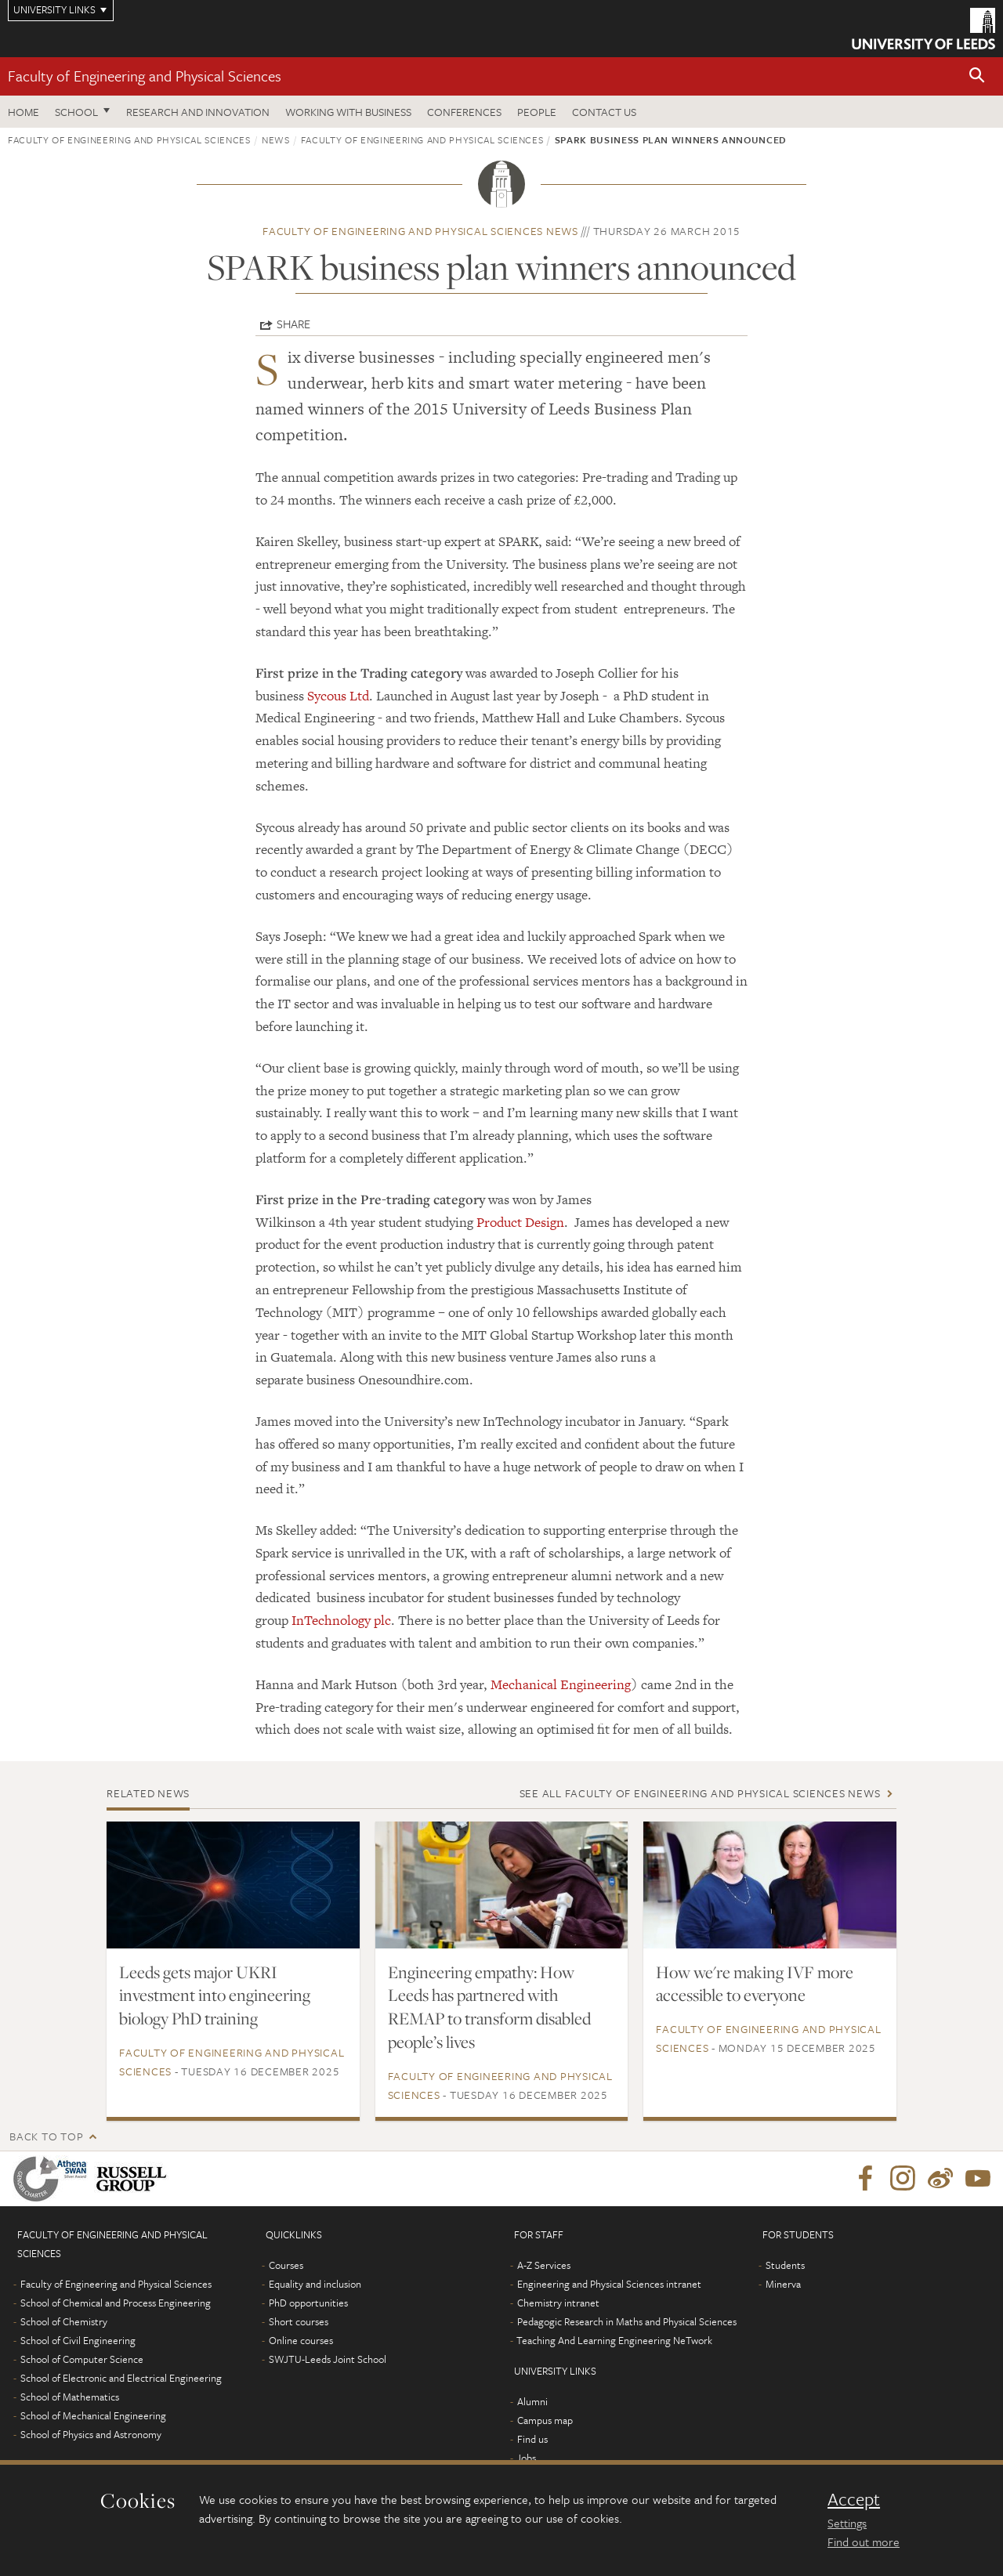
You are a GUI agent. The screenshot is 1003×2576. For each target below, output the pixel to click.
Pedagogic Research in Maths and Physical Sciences (627, 2321)
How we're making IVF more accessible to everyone (754, 1983)
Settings (847, 2522)
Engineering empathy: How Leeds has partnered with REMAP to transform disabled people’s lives (489, 2007)
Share (293, 323)
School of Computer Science (81, 2359)
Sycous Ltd (338, 695)
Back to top (46, 2136)
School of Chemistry (63, 2321)
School (76, 111)
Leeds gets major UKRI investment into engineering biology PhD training (214, 1995)
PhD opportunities (308, 2302)
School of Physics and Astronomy (90, 2434)
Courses (286, 2265)
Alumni (532, 2401)
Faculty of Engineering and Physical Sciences (144, 75)
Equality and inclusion (315, 2284)
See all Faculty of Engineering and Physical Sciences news (700, 1793)
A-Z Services (543, 2265)
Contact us (604, 111)
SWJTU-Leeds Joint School (327, 2359)
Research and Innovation (198, 111)
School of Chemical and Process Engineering (115, 2302)
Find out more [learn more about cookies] (863, 2541)
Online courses (301, 2340)
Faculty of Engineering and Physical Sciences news (420, 231)
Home (23, 111)
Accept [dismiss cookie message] (853, 2499)
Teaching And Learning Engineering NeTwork (614, 2340)
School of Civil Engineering (78, 2340)
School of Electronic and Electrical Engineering (121, 2378)
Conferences (464, 111)
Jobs (526, 2458)
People (536, 111)
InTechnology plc (341, 1620)
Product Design (520, 1222)
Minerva (783, 2284)
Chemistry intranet (558, 2302)
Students (785, 2265)
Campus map (545, 2420)
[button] (977, 76)
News (276, 139)
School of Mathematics (69, 2396)
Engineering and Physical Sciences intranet (609, 2284)
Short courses (298, 2321)
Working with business (348, 111)
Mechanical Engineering (561, 1684)
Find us (532, 2439)
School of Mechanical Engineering (93, 2415)
